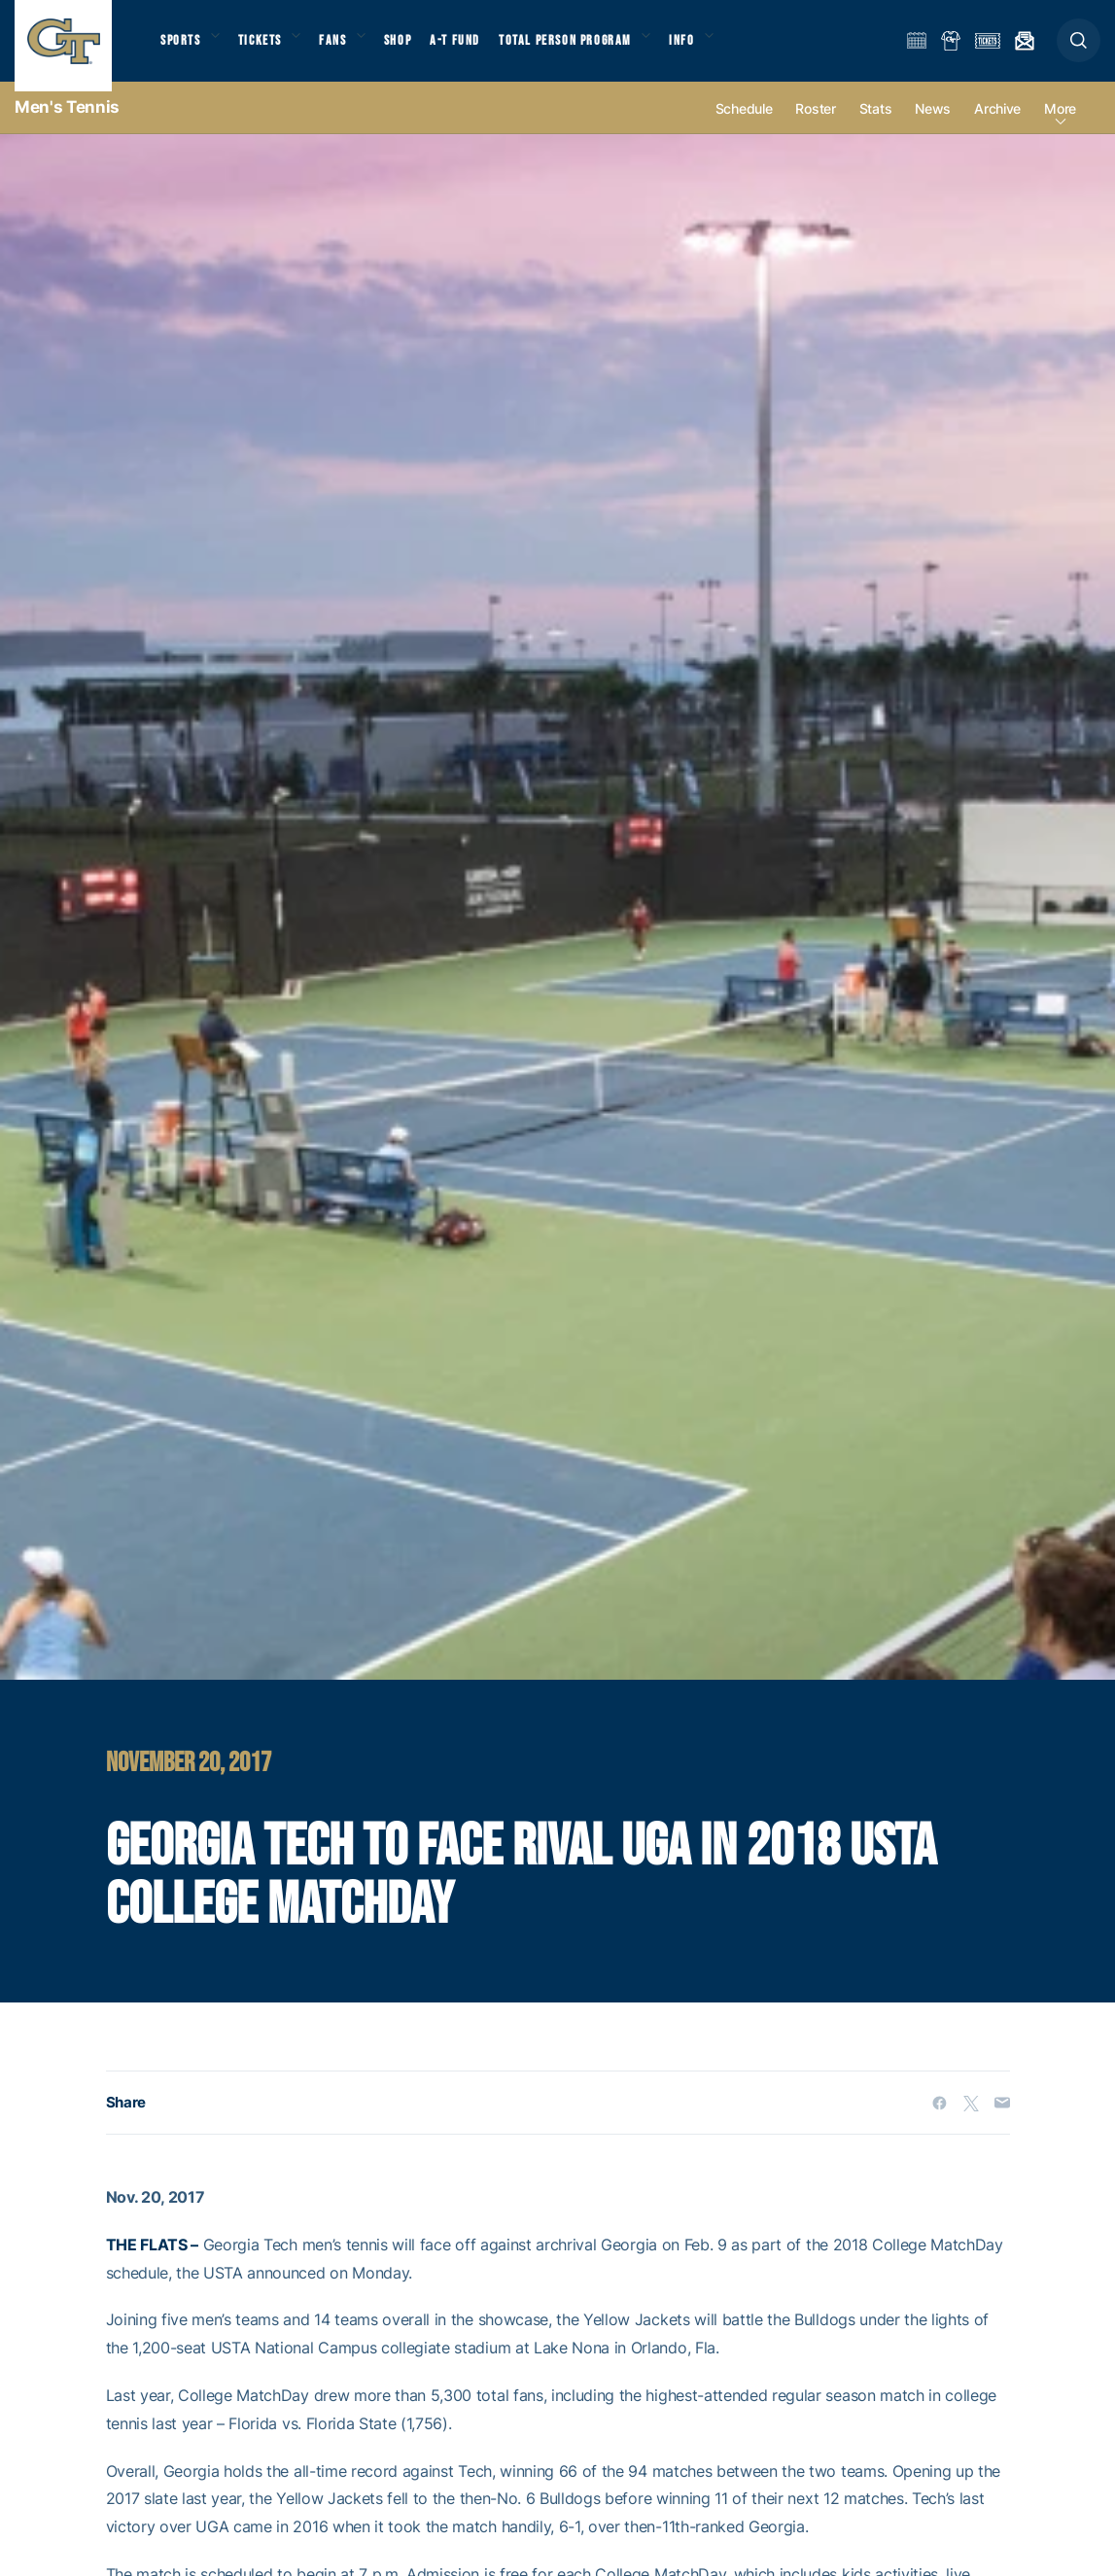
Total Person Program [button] (588, 49)
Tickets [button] (269, 49)
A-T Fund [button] (477, 49)
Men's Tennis (67, 126)
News (933, 128)
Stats (875, 128)
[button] (1078, 50)
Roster (815, 128)
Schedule (744, 128)
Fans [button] (347, 49)
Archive (997, 128)
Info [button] (711, 49)
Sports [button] (182, 49)
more (1060, 128)
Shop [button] (418, 49)
